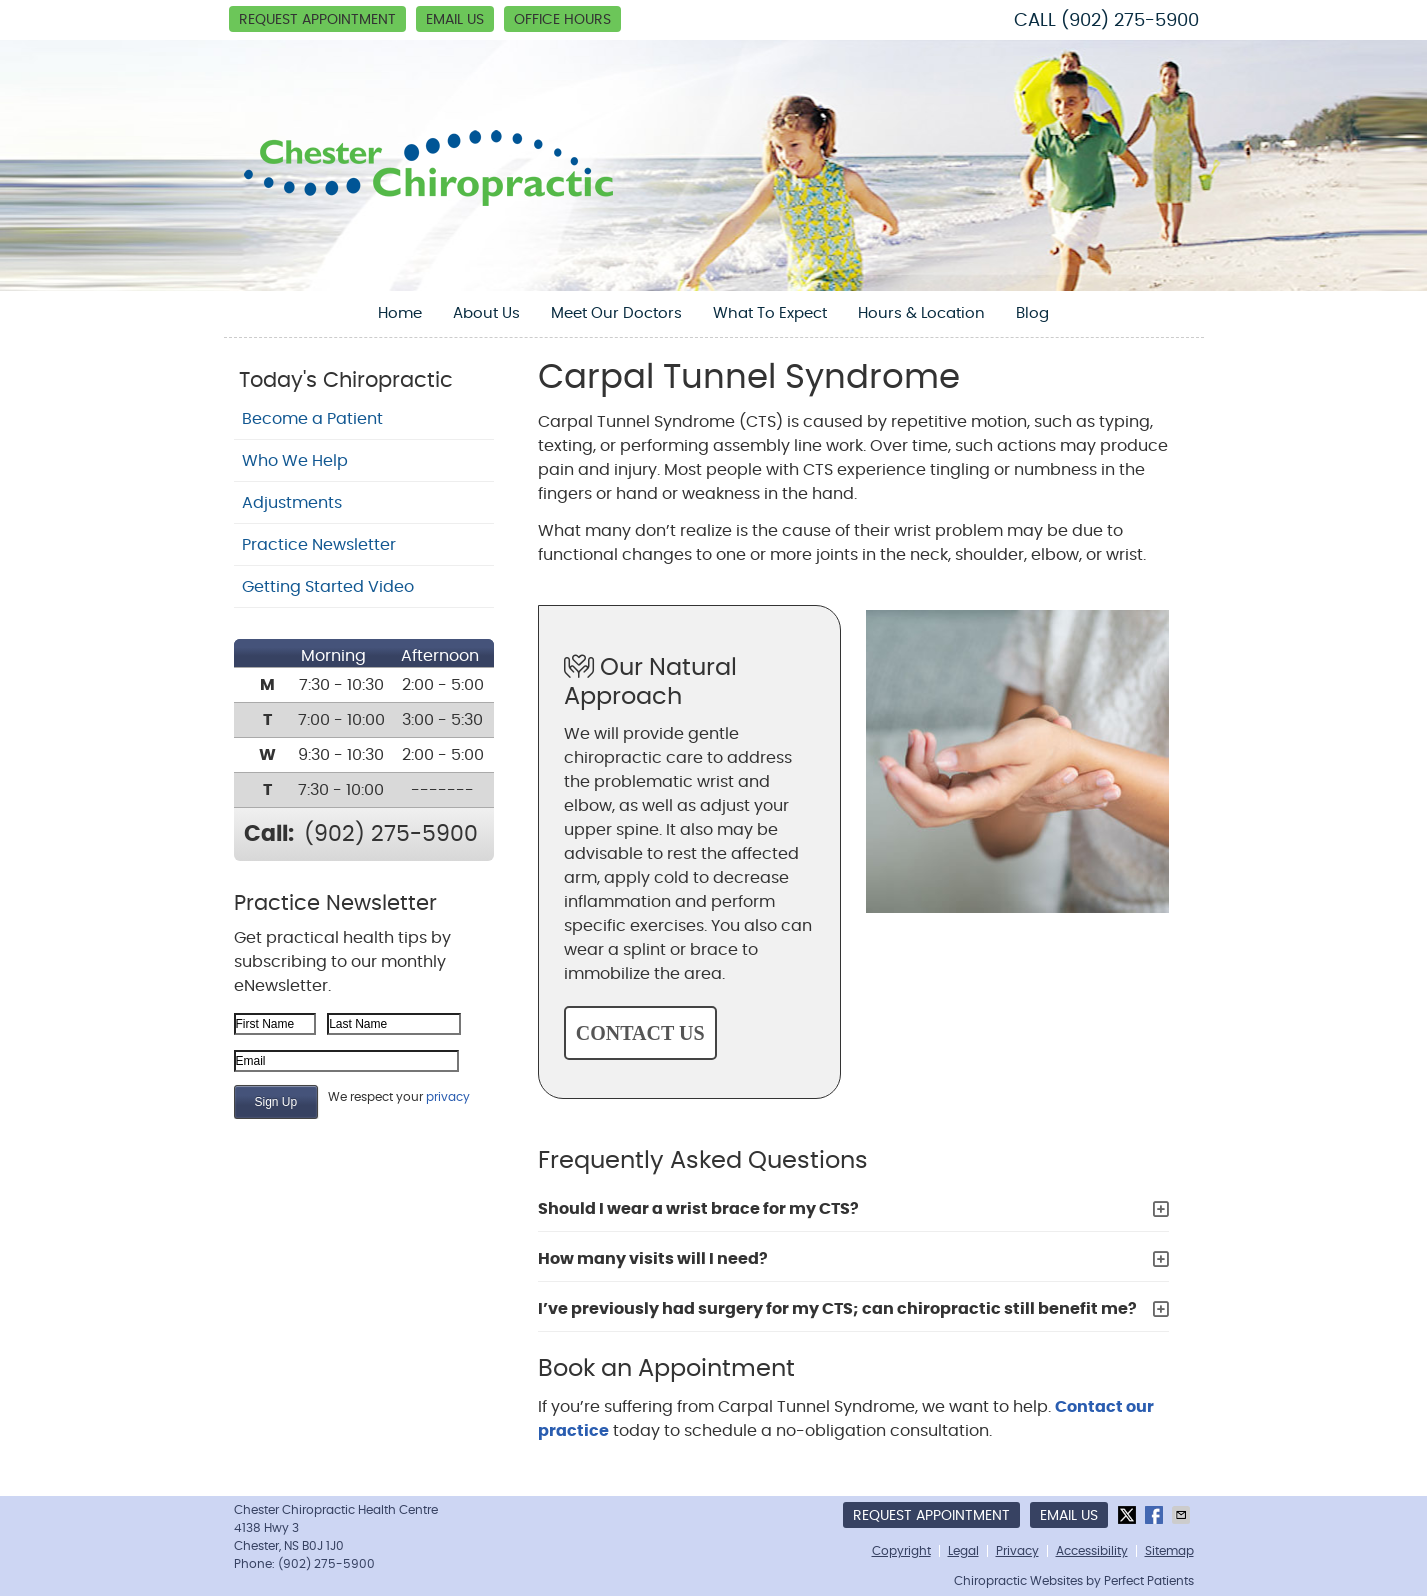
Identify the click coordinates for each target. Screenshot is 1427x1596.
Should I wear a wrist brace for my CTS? (698, 1209)
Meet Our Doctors (616, 313)
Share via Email (1183, 1515)
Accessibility (1092, 1551)
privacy (448, 1097)
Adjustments (292, 503)
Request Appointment (317, 20)
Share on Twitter (1129, 1515)
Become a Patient (312, 419)
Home (400, 313)
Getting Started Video (328, 587)
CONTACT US (640, 1033)
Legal (963, 1551)
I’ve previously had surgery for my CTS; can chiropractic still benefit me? (837, 1309)
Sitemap (1169, 1551)
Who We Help (295, 461)
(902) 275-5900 (1130, 21)
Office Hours (562, 20)
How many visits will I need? (653, 1259)
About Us (486, 313)
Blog (1032, 313)
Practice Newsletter (319, 545)
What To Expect (770, 313)
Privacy (1017, 1551)
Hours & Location (921, 313)
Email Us (455, 20)
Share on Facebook (1156, 1515)
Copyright (901, 1551)
